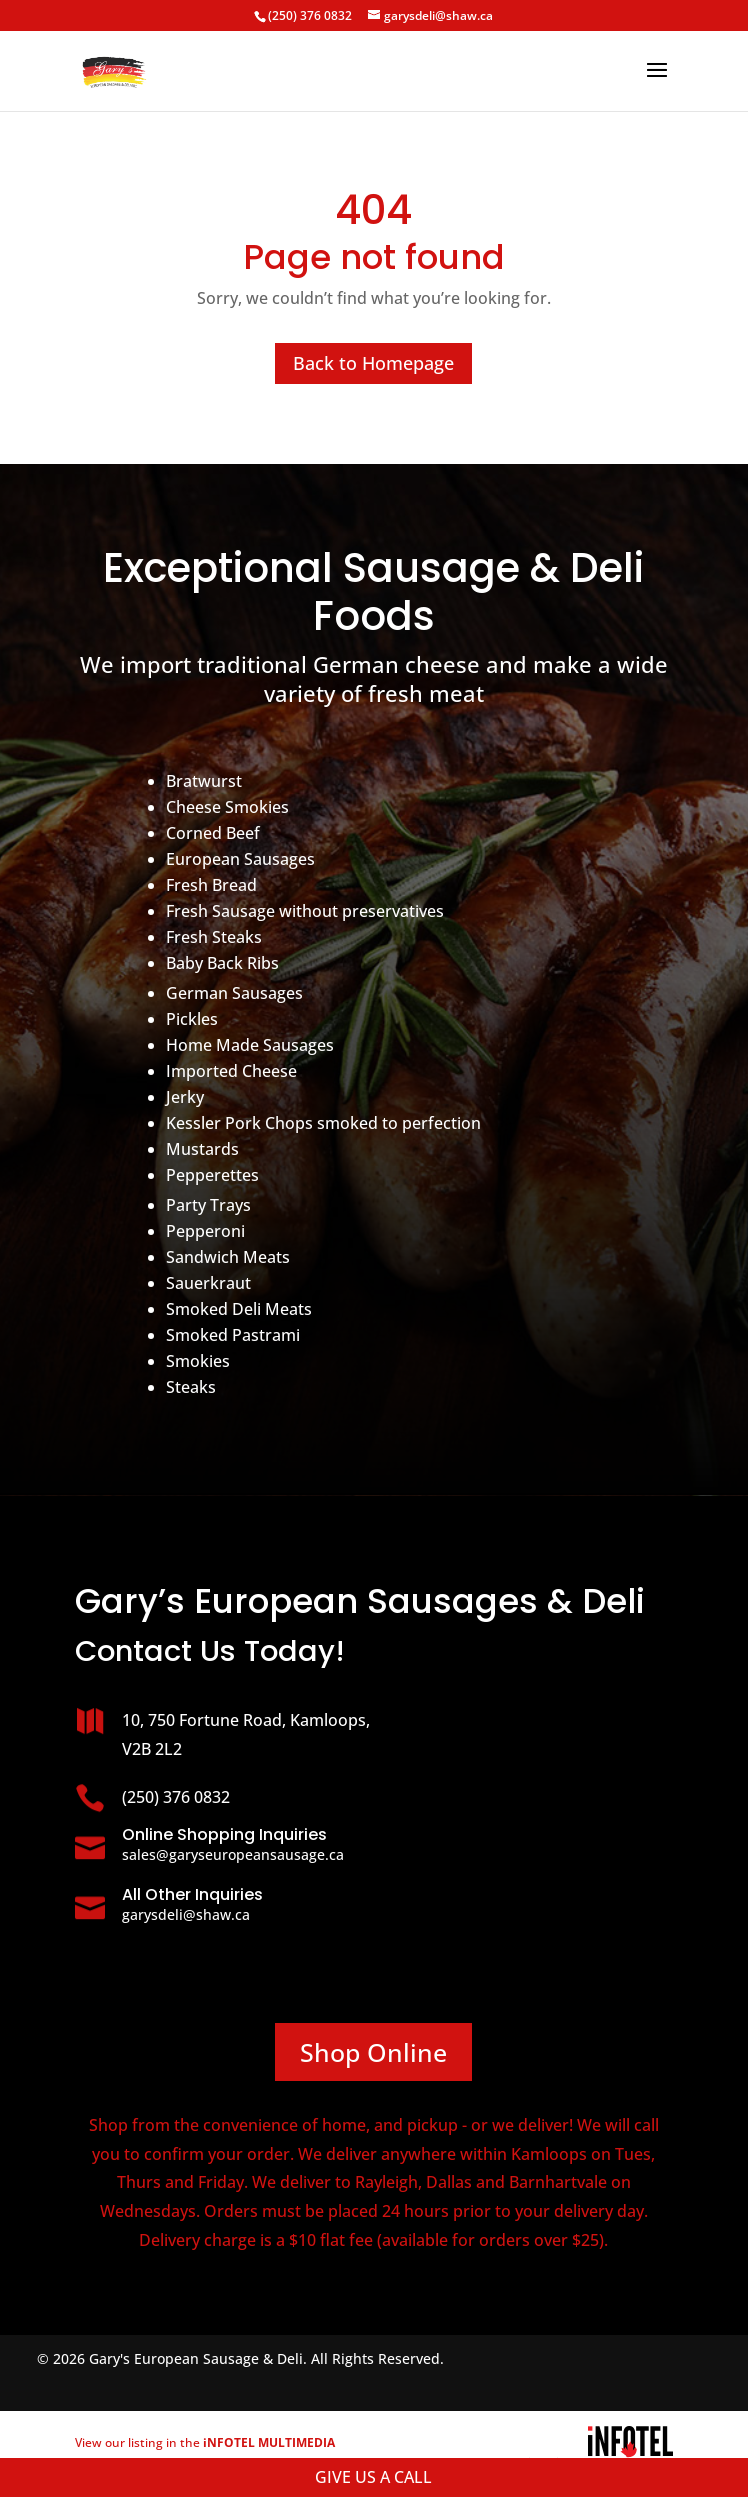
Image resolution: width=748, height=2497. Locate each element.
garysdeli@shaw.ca (186, 1914)
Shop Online (373, 2052)
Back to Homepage (373, 363)
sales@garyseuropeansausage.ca (233, 1854)
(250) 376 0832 (310, 15)
